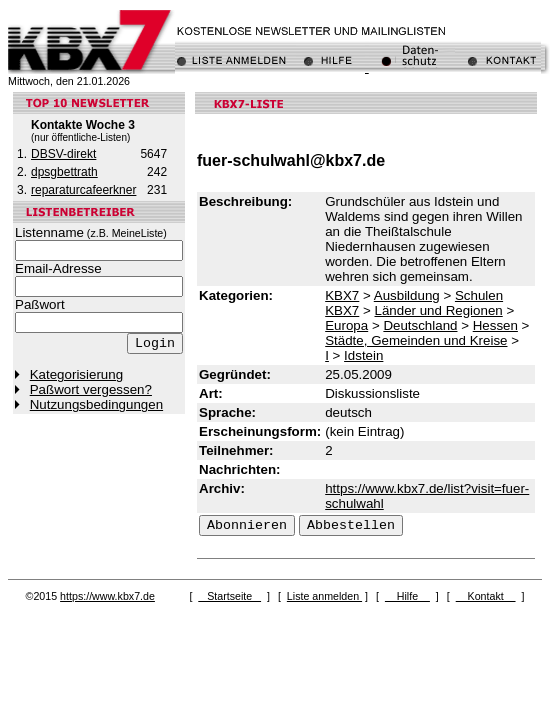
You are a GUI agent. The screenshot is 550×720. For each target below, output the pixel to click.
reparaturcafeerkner (83, 190)
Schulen (479, 295)
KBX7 (342, 295)
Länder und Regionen (439, 310)
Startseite (229, 596)
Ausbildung (407, 295)
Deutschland (420, 325)
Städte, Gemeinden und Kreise (416, 340)
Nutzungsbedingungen (96, 404)
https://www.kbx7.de (107, 596)
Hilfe (407, 596)
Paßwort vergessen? (91, 389)
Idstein (363, 355)
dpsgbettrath (64, 172)
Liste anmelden (324, 596)
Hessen (495, 325)
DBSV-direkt (63, 154)
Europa (346, 325)
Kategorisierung (76, 374)
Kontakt (486, 596)
